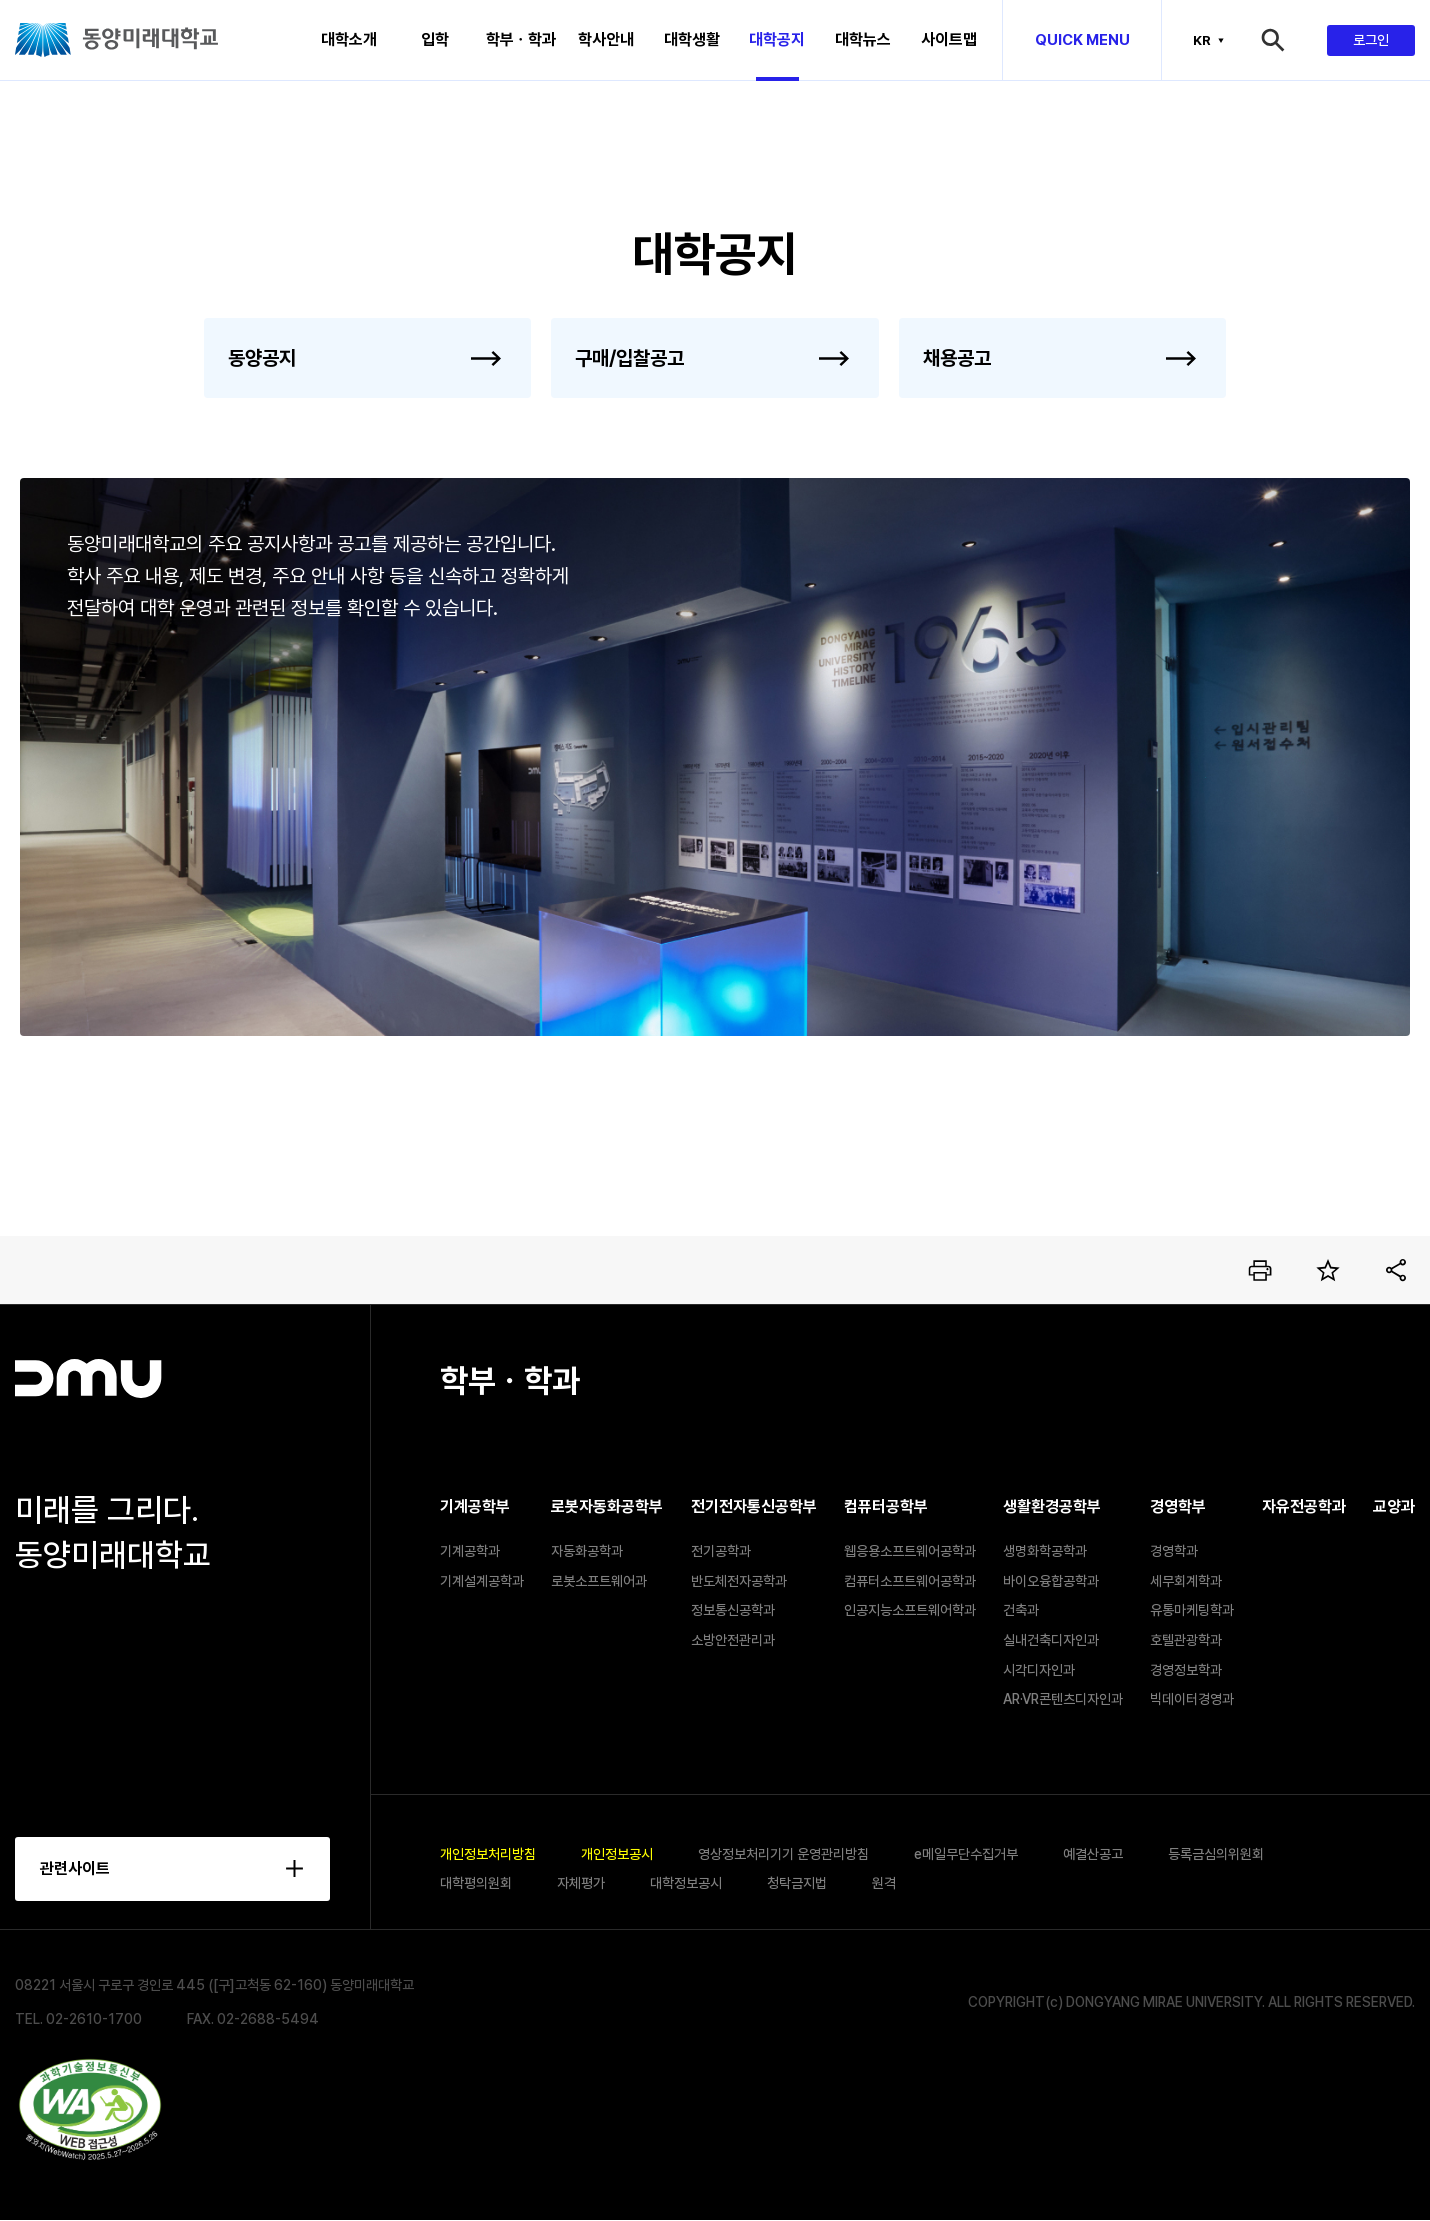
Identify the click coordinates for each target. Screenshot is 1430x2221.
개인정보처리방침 (488, 1854)
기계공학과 (470, 1551)
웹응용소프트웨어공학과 (910, 1551)
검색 (1292, 40)
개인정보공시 (617, 1854)
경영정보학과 (1186, 1670)
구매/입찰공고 (629, 358)
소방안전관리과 (733, 1640)
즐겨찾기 (1328, 1270)
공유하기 (1396, 1270)
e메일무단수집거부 (966, 1854)
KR (1202, 40)
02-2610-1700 (94, 2019)
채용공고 (957, 358)
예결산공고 (1093, 1854)
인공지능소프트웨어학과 (910, 1610)
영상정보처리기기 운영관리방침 (783, 1854)
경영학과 (1174, 1551)
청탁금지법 (797, 1883)
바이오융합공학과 (1051, 1581)
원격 (884, 1883)
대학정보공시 (686, 1883)
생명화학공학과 (1045, 1551)
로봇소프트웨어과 (599, 1581)
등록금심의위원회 (1216, 1854)
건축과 (1021, 1610)
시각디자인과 (1039, 1670)
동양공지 (262, 358)
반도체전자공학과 (739, 1581)
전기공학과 (721, 1551)
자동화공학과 (587, 1551)
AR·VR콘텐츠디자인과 (1063, 1699)
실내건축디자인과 (1051, 1640)
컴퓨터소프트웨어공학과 (910, 1581)
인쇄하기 (1260, 1270)
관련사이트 (75, 1868)
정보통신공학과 (733, 1610)
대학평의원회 (476, 1883)
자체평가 (581, 1883)
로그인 (1371, 40)
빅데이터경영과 (1192, 1699)
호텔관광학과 (1186, 1640)
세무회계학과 (1186, 1581)
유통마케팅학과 (1192, 1610)
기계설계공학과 (482, 1581)
